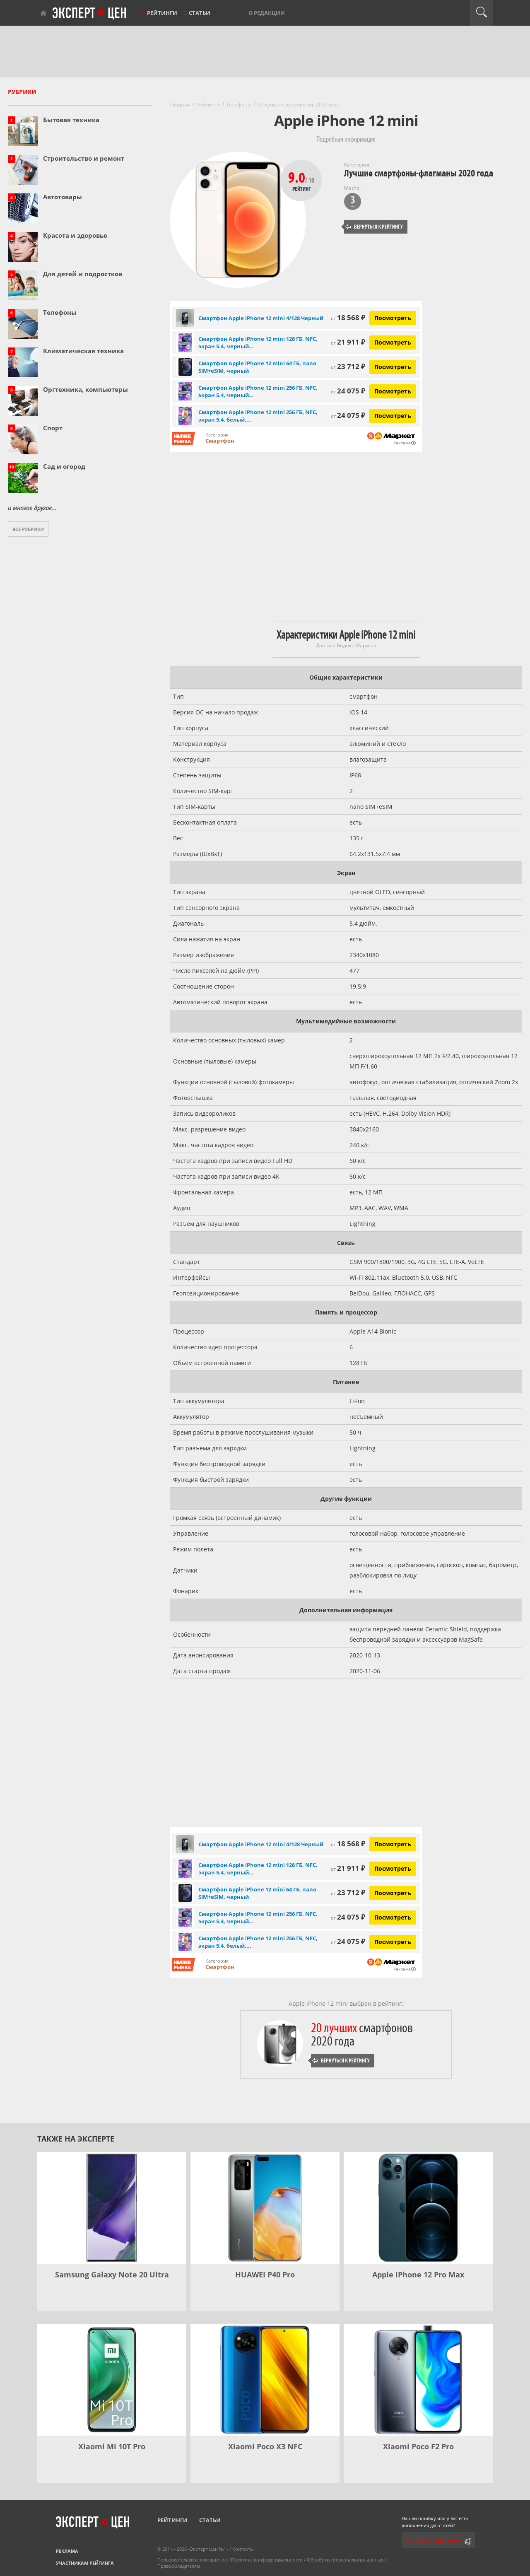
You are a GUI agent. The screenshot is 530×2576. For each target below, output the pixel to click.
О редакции (266, 13)
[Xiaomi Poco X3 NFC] (265, 2380)
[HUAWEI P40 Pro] (265, 2208)
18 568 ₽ (348, 317)
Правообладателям (178, 2566)
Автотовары (62, 197)
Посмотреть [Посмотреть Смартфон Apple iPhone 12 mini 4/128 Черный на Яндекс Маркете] (392, 318)
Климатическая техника (83, 351)
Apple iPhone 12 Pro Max (418, 2274)
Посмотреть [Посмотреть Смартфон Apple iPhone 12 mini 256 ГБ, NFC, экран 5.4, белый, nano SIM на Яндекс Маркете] (392, 416)
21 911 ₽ (348, 342)
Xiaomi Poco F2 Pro (418, 2446)
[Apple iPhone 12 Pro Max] (418, 2208)
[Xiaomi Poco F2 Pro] (418, 2380)
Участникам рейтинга (85, 2563)
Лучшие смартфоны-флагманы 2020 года (418, 173)
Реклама (67, 2551)
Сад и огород (64, 466)
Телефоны (60, 312)
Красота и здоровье (75, 235)
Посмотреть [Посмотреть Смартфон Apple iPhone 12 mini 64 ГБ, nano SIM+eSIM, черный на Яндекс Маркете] (392, 367)
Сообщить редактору (433, 2540)
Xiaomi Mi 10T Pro (111, 2446)
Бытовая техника (71, 120)
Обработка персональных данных (345, 2560)
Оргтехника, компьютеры (85, 389)
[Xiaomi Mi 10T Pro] (111, 2380)
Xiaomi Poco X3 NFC (265, 2446)
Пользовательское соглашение (192, 2560)
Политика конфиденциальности (267, 2560)
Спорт (53, 428)
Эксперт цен (90, 13)
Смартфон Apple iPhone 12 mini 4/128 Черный (260, 318)
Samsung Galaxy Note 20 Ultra (112, 2274)
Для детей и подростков (82, 274)
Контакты (242, 2549)
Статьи (199, 13)
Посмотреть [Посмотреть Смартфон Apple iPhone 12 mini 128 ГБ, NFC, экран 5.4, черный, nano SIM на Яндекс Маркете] (392, 342)
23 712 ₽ (348, 366)
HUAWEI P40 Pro (265, 2274)
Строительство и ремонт (83, 158)
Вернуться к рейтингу (374, 227)
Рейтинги (162, 13)
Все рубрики (28, 529)
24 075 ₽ (348, 391)
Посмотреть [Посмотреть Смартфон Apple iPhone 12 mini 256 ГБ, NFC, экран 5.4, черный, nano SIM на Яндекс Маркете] (392, 391)
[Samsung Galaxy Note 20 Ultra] (111, 2208)
